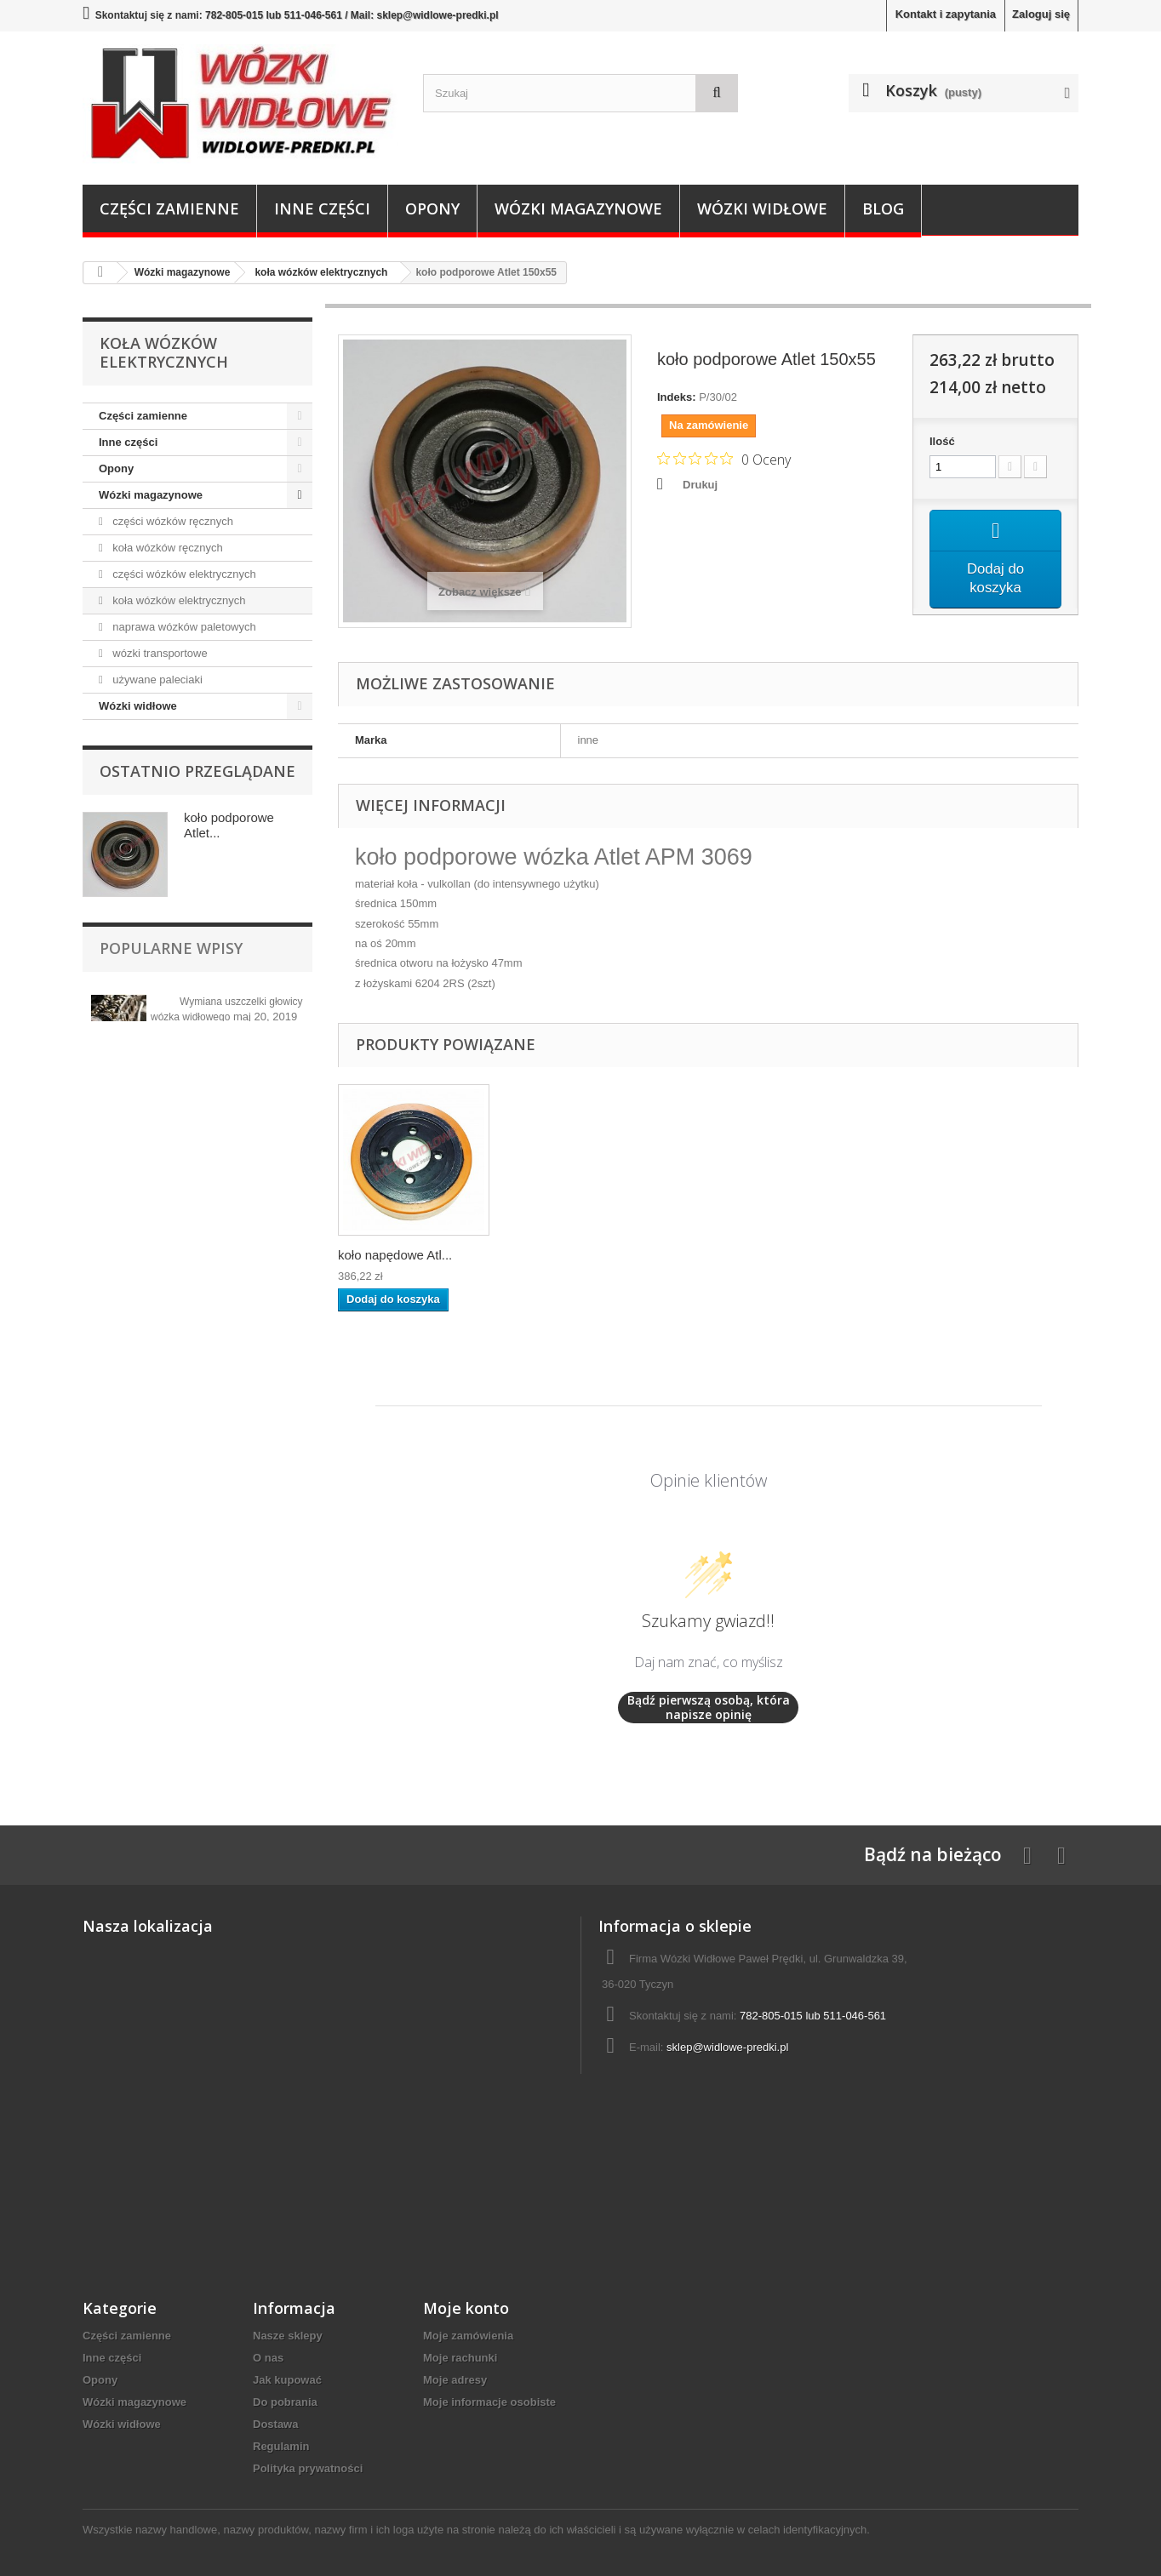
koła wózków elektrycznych (178, 600)
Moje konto (466, 2308)
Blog (883, 208)
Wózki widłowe (762, 208)
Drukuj (700, 484)
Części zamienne (169, 208)
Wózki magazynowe (578, 208)
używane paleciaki (156, 679)
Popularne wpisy (171, 948)
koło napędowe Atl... (395, 1255)
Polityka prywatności (308, 2468)
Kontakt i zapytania (945, 14)
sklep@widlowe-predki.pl (727, 2047)
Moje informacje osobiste (489, 2402)
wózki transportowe (159, 653)
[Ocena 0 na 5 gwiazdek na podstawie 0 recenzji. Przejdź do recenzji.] (724, 458)
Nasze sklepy (288, 2335)
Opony (432, 208)
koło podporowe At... (564, 1255)
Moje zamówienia (468, 2335)
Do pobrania (285, 2402)
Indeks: (676, 397)
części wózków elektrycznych (183, 574)
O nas (268, 2357)
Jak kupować (287, 2379)
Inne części (322, 208)
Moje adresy (455, 2379)
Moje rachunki (460, 2357)
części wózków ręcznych (171, 521)
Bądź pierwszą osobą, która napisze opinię (708, 1707)
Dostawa (275, 2424)
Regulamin (281, 2446)
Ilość (942, 441)
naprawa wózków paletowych (183, 626)
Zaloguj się (1041, 14)
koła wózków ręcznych (166, 547)
